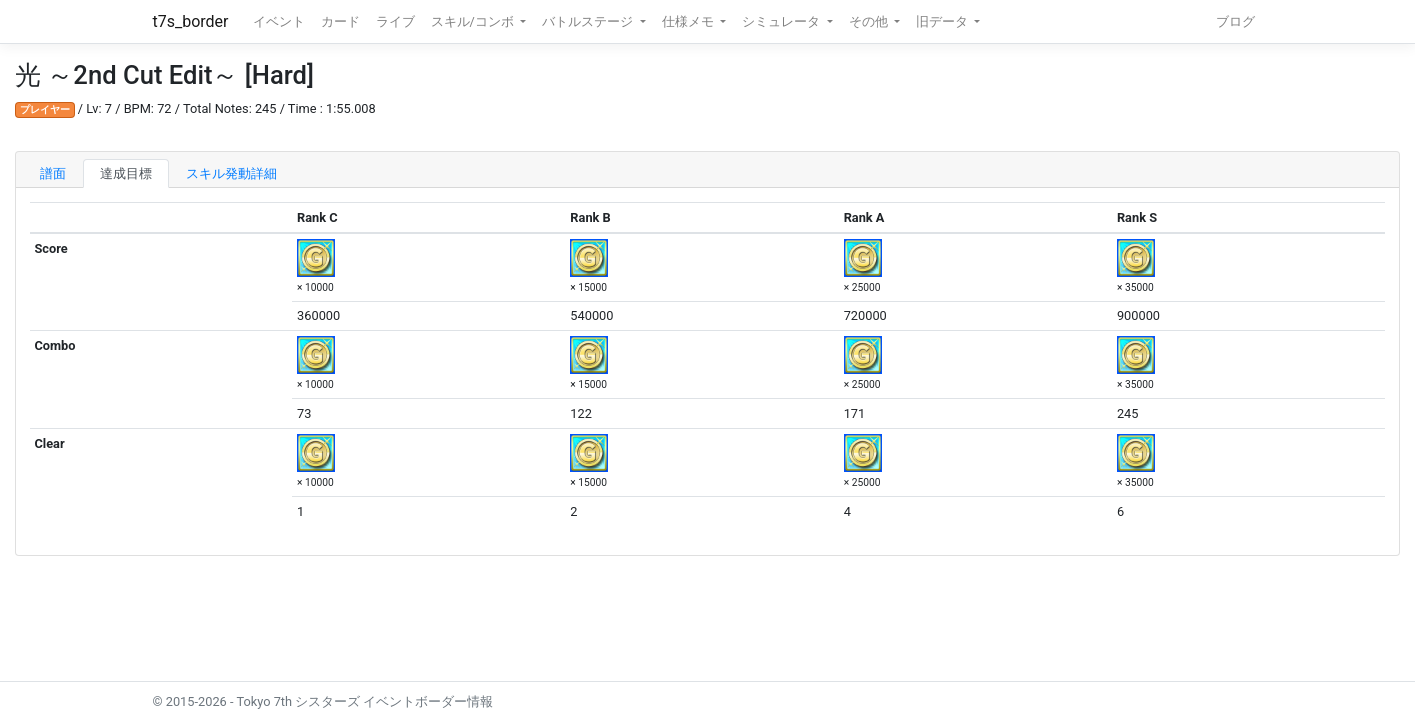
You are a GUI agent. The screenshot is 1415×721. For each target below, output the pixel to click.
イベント (279, 21)
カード (340, 21)
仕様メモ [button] (689, 21)
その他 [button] (870, 21)
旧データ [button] (943, 21)
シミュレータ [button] (782, 21)
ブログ (1235, 21)
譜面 (53, 173)
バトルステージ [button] (589, 21)
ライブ (395, 21)
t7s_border (191, 21)
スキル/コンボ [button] (474, 21)
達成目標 (126, 173)
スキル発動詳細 (231, 173)
